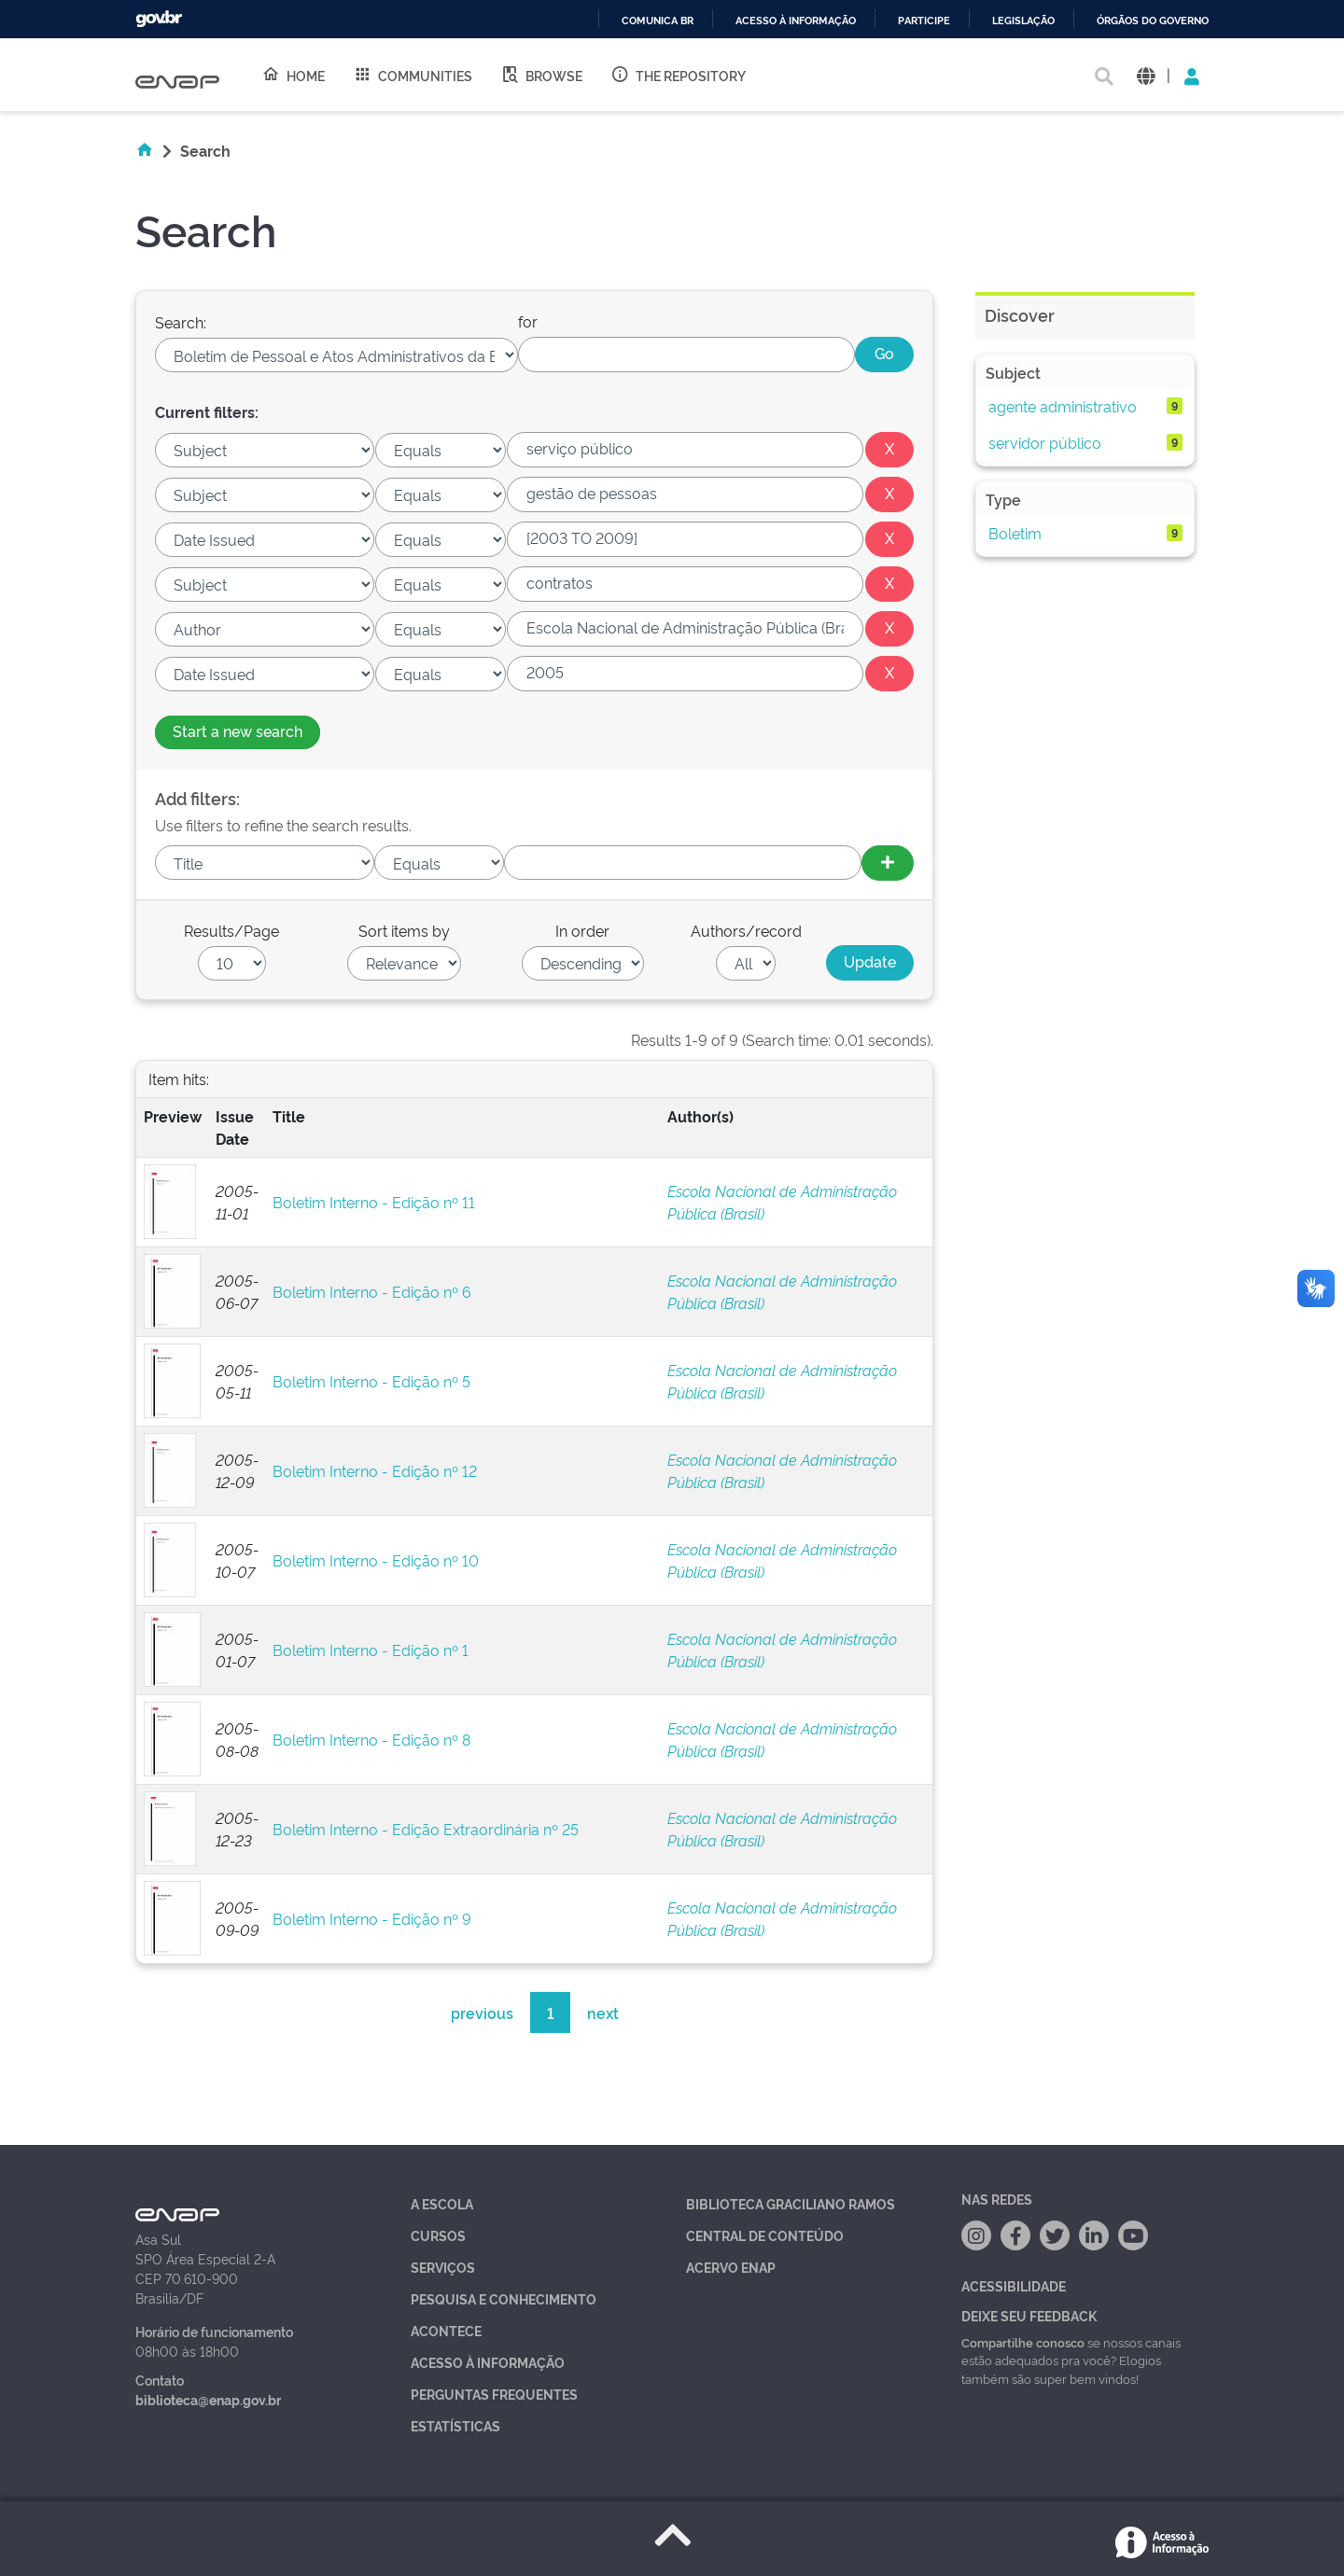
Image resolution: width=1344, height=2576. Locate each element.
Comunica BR (657, 21)
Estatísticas (455, 2425)
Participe (924, 21)
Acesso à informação (795, 21)
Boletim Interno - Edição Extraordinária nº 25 (426, 1828)
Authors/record (746, 930)
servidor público (1044, 442)
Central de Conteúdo (765, 2235)
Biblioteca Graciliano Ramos (790, 2203)
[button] (1145, 75)
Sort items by (404, 930)
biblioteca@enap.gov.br (208, 2399)
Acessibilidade (1013, 2285)
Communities (412, 75)
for (528, 321)
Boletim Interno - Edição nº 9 (372, 1918)
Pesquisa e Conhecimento (503, 2298)
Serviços (443, 2267)
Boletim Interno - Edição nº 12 (375, 1470)
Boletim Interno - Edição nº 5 (371, 1381)
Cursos (438, 2235)
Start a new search (237, 730)
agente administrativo (1062, 406)
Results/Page (231, 930)
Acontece (446, 2330)
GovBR (158, 19)
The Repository (678, 75)
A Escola (442, 2203)
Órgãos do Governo (1153, 21)
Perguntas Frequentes (494, 2393)
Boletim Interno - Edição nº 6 (372, 1291)
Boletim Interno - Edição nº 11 (374, 1201)
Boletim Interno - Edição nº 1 (371, 1649)
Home (293, 75)
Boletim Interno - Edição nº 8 (371, 1739)
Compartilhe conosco (1023, 2341)
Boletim (1015, 532)
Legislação (1023, 21)
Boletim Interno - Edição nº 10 (376, 1560)
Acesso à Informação (488, 2362)
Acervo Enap (731, 2267)
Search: (180, 322)
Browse (541, 75)
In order (582, 930)
